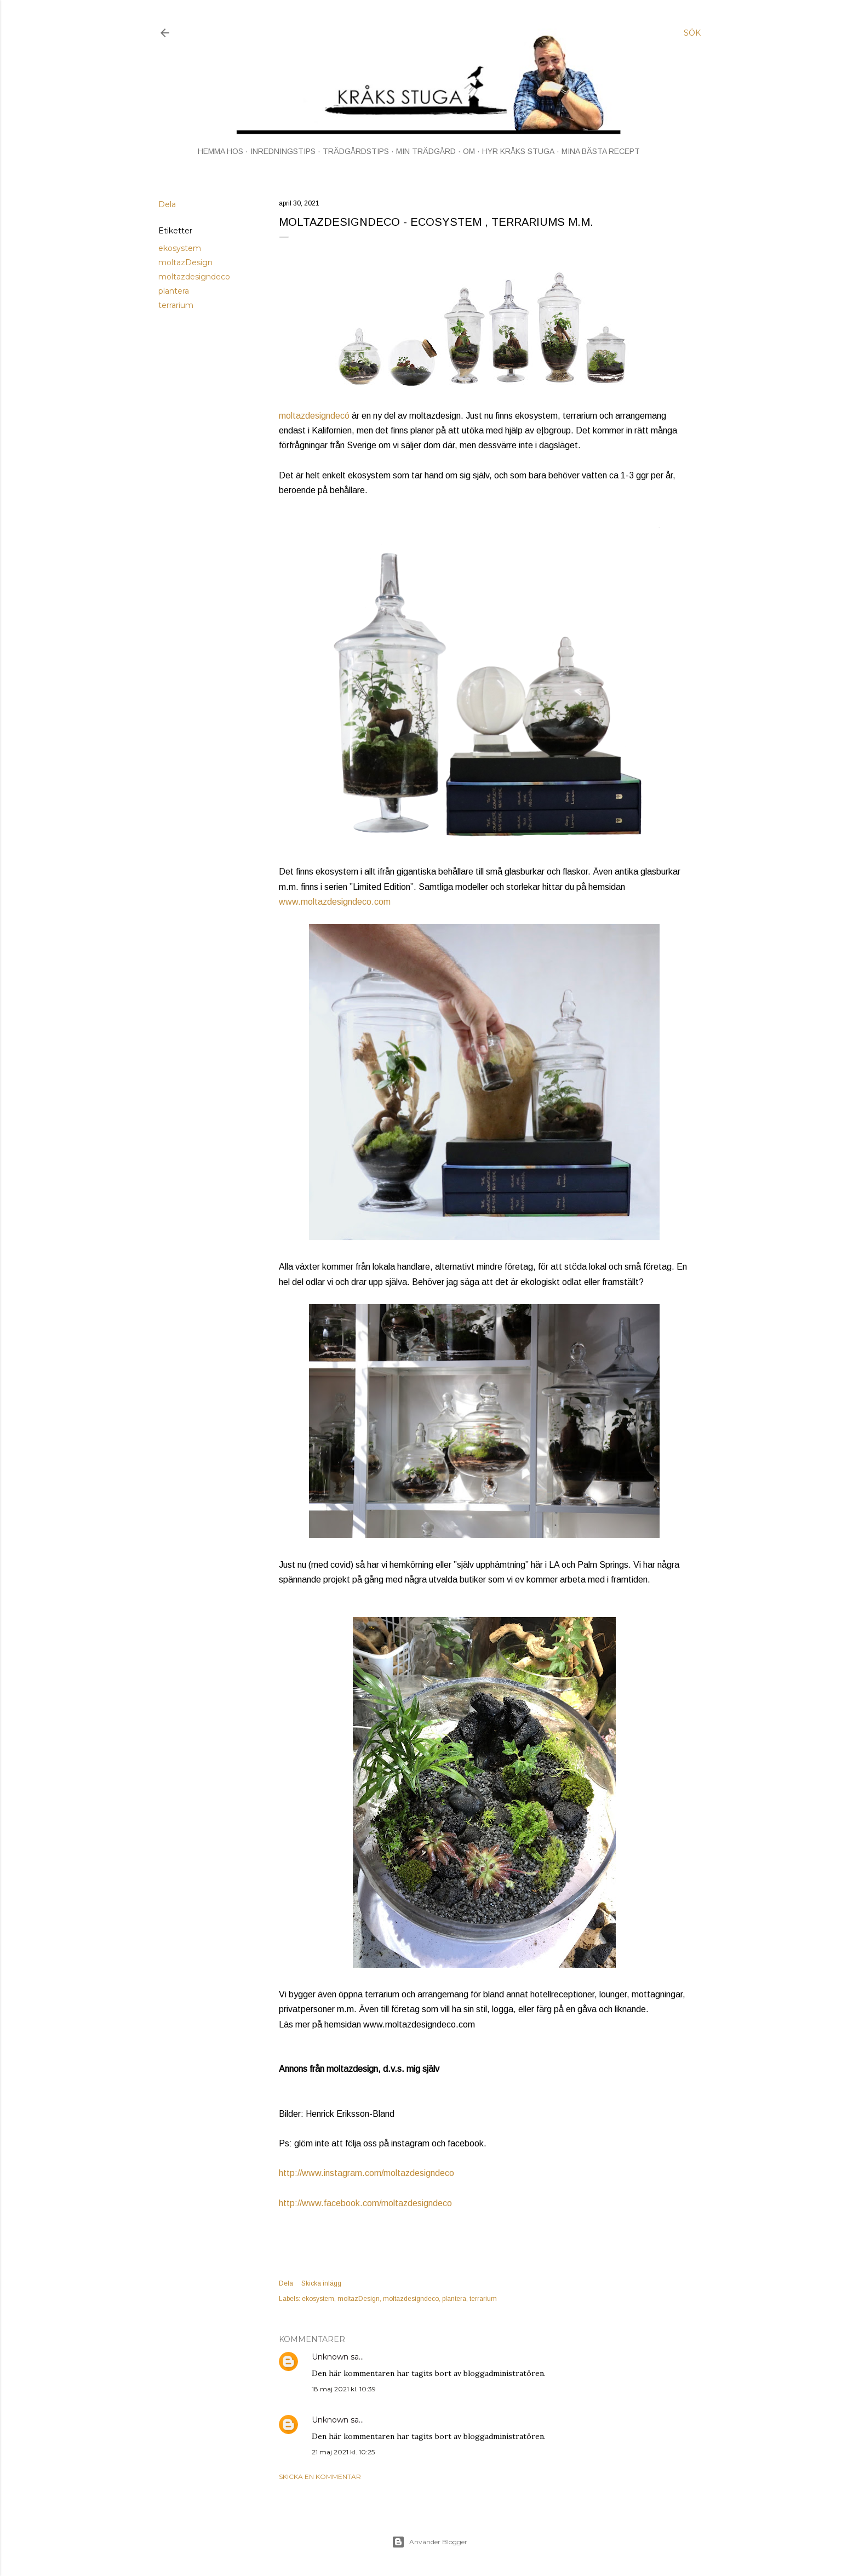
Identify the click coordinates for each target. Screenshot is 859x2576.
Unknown (330, 2357)
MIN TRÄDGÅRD (426, 151)
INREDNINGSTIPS (283, 151)
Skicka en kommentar (320, 2476)
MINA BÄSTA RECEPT (601, 151)
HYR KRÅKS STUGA (518, 151)
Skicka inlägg (321, 2283)
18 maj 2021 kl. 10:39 (344, 2389)
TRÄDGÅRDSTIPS (356, 151)
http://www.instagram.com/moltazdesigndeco (366, 2173)
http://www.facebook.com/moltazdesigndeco (365, 2203)
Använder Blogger (429, 2542)
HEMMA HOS (220, 151)
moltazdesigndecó (314, 415)
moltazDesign (185, 262)
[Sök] (692, 33)
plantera (173, 291)
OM (469, 151)
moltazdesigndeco (194, 277)
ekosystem (179, 248)
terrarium (175, 305)
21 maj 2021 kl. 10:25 (343, 2452)
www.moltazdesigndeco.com (335, 901)
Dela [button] (167, 204)
